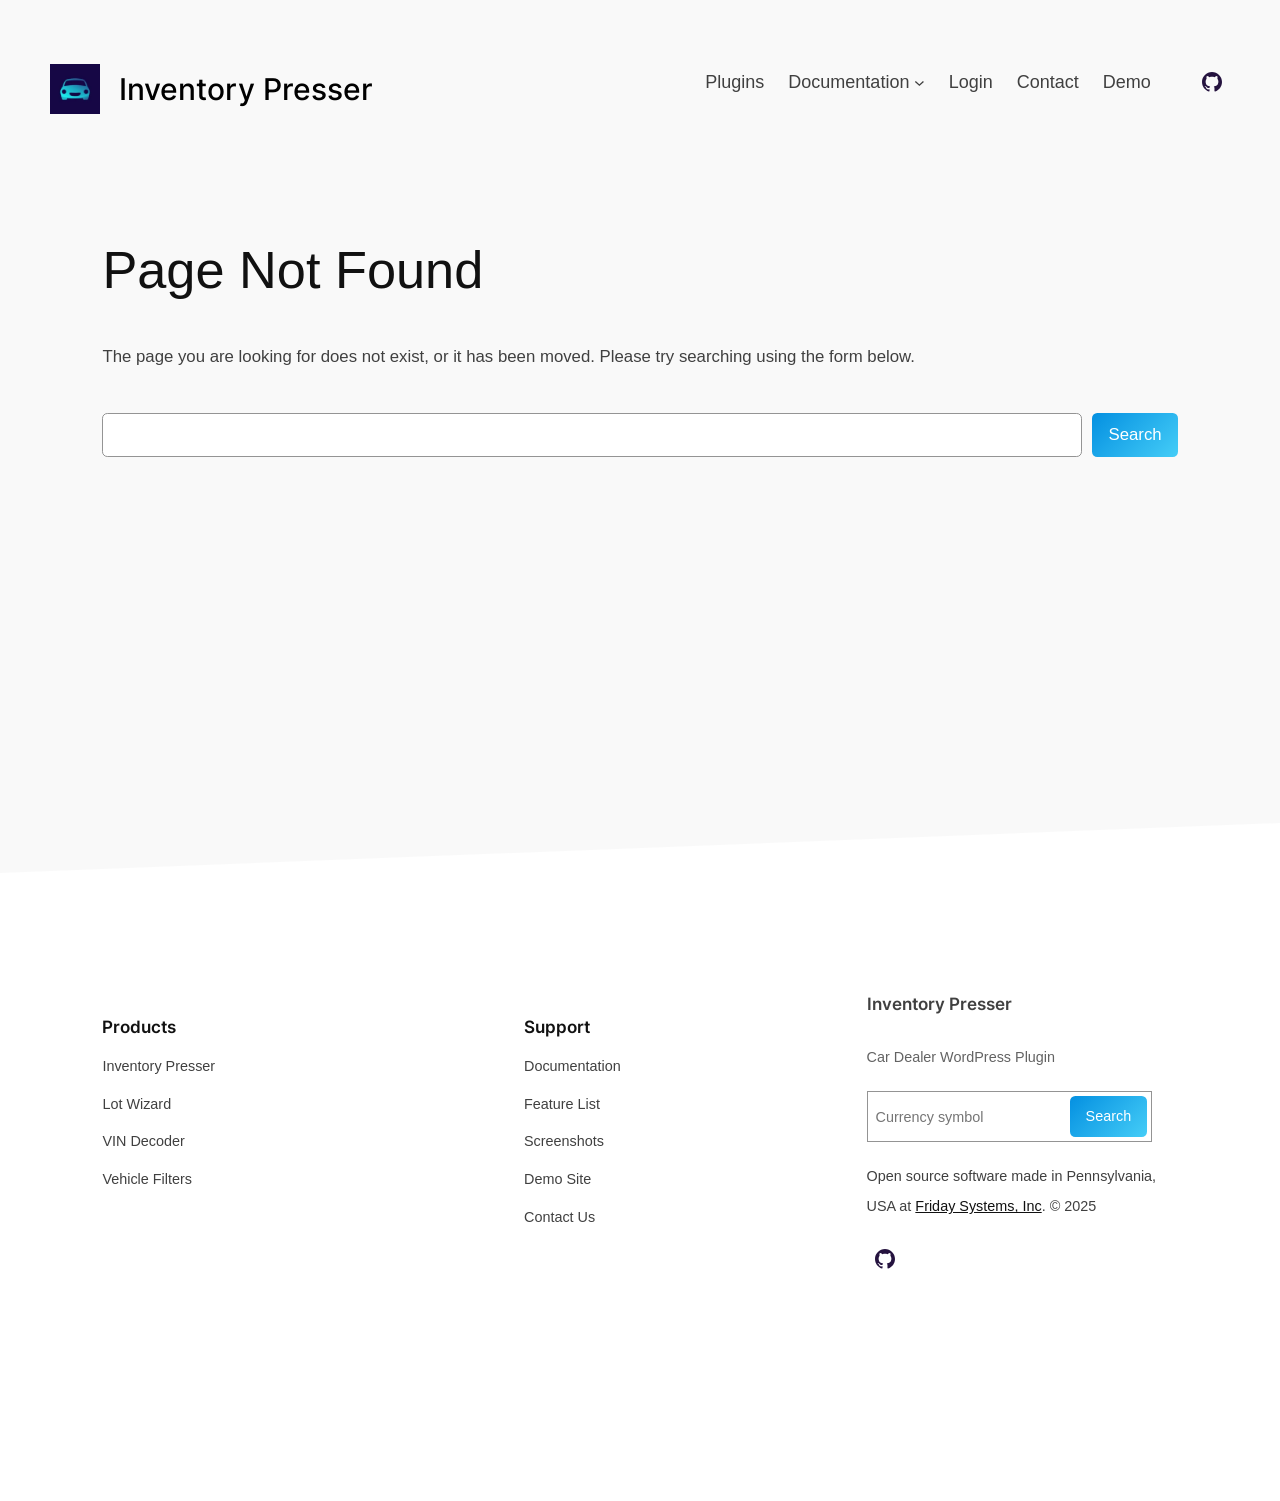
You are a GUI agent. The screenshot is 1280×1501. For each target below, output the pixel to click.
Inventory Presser (246, 89)
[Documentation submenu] (919, 82)
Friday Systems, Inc (978, 1206)
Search (1134, 434)
